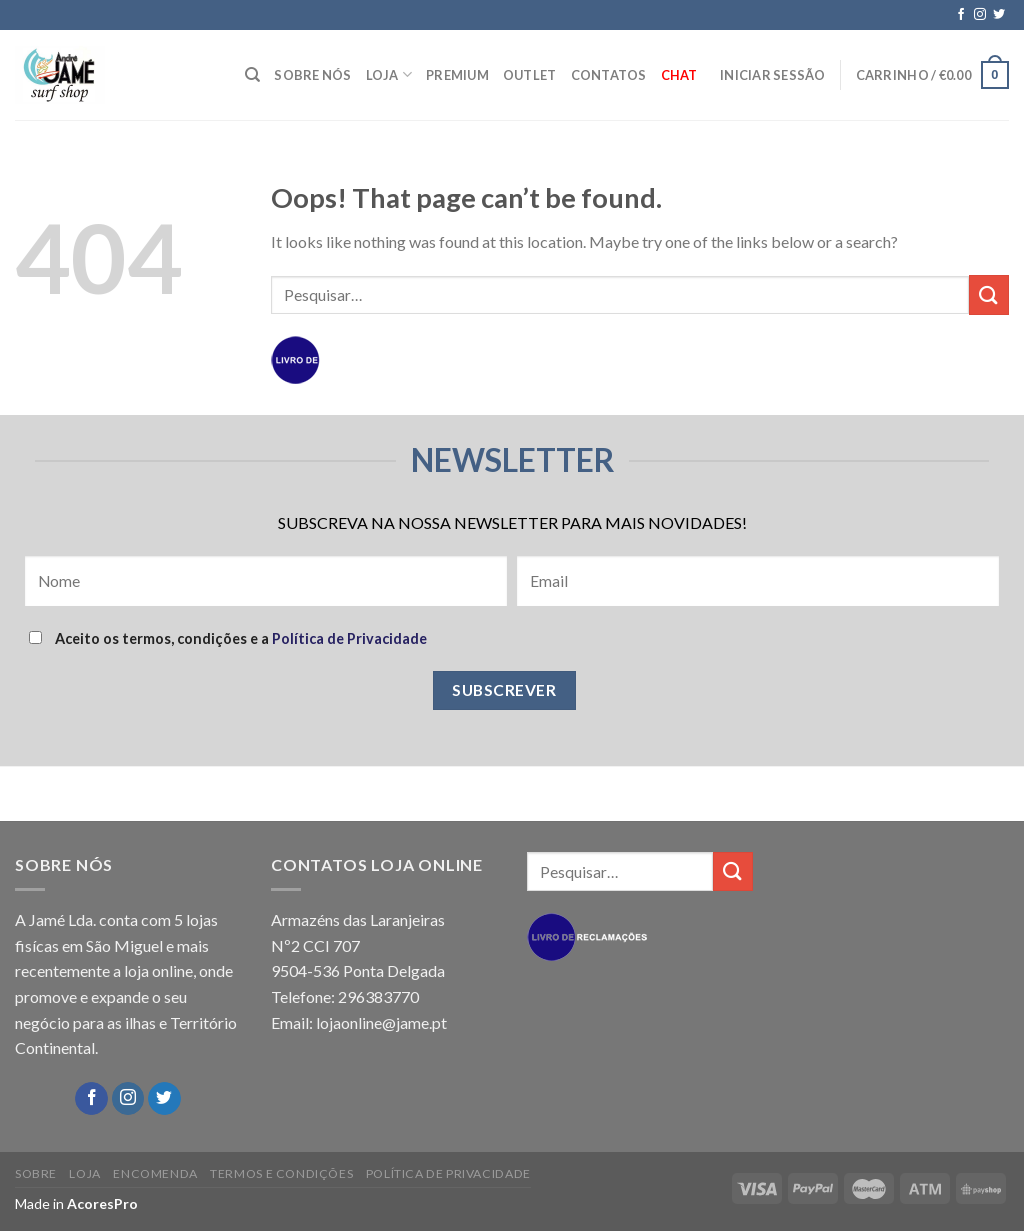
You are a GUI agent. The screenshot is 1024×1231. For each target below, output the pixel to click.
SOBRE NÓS (312, 75)
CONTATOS (609, 75)
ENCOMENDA (155, 1173)
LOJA (389, 74)
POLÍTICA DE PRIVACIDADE (448, 1173)
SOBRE (36, 1173)
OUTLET (530, 75)
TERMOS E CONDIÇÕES (281, 1173)
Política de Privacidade (349, 638)
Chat (679, 75)
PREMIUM (457, 75)
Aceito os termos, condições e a (228, 638)
